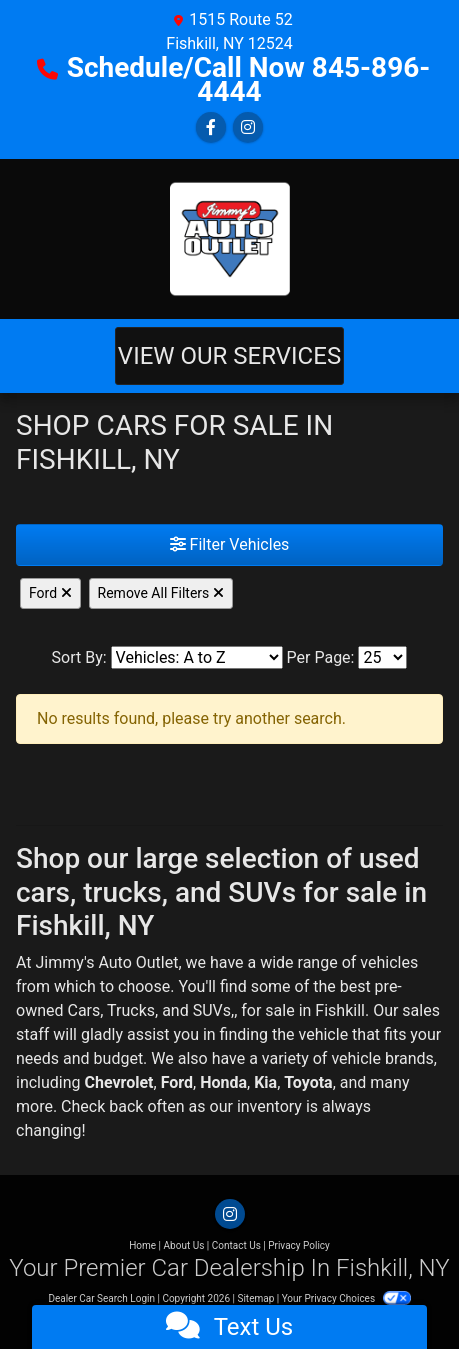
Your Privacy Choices (346, 1298)
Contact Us (236, 1245)
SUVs (212, 1010)
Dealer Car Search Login (101, 1298)
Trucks (131, 1010)
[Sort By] (197, 657)
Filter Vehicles (230, 544)
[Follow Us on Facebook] (211, 127)
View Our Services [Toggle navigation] (229, 356)
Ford (50, 593)
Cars (83, 1010)
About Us (184, 1245)
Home (142, 1245)
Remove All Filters (161, 593)
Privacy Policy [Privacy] (299, 1245)
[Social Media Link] (248, 127)
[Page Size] (382, 657)
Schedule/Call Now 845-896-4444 (249, 79)
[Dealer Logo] (230, 239)
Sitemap (255, 1298)
